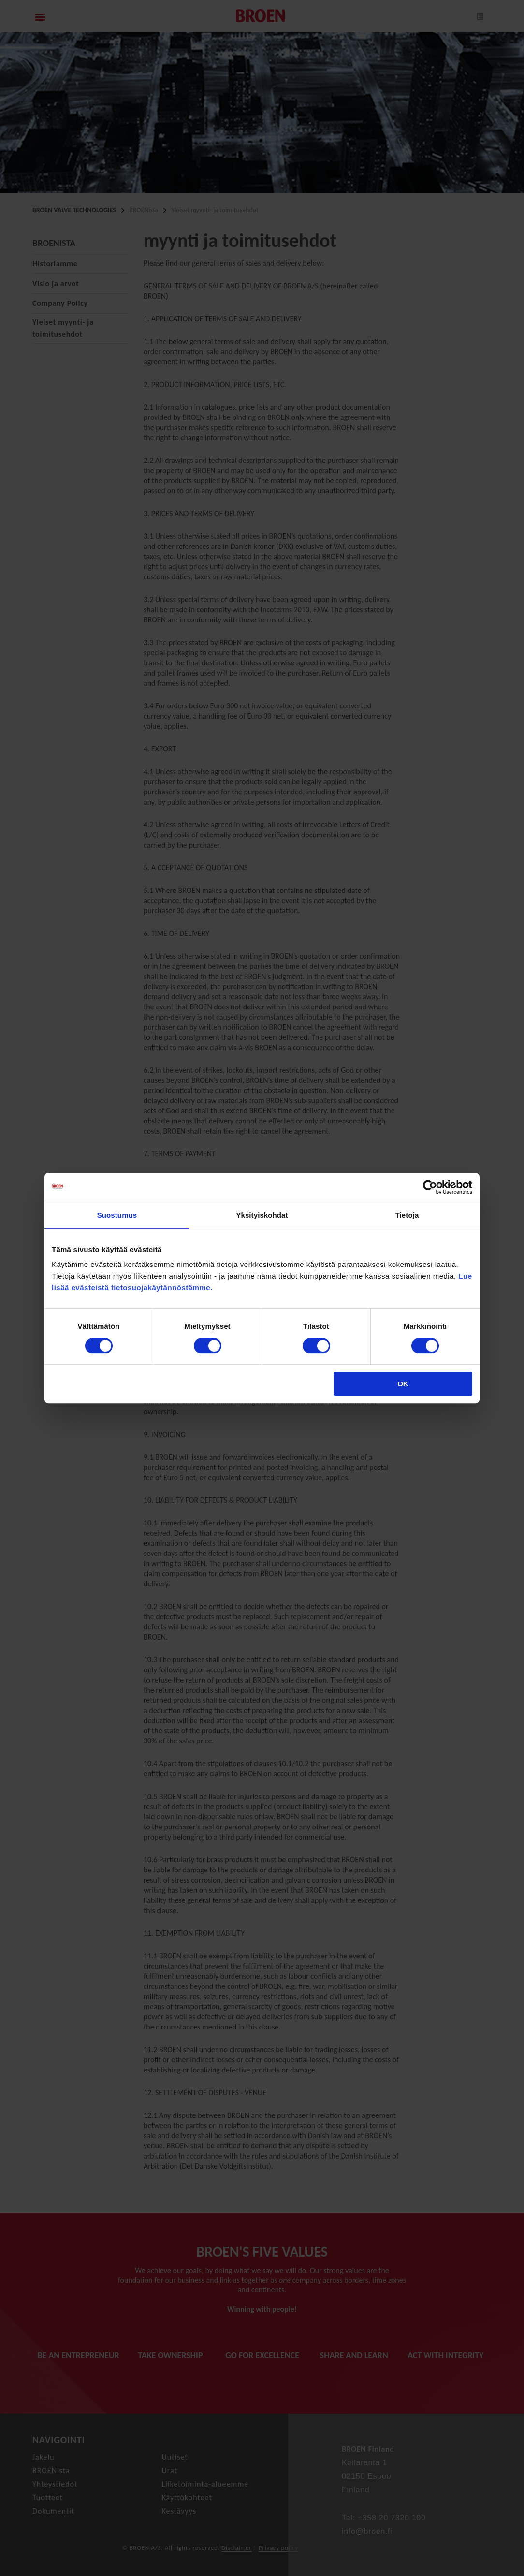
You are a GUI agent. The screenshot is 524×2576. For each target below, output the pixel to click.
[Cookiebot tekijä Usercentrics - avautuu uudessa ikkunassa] (430, 1187)
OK (402, 1384)
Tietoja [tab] (407, 1215)
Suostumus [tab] (117, 1215)
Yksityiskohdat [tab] (262, 1215)
